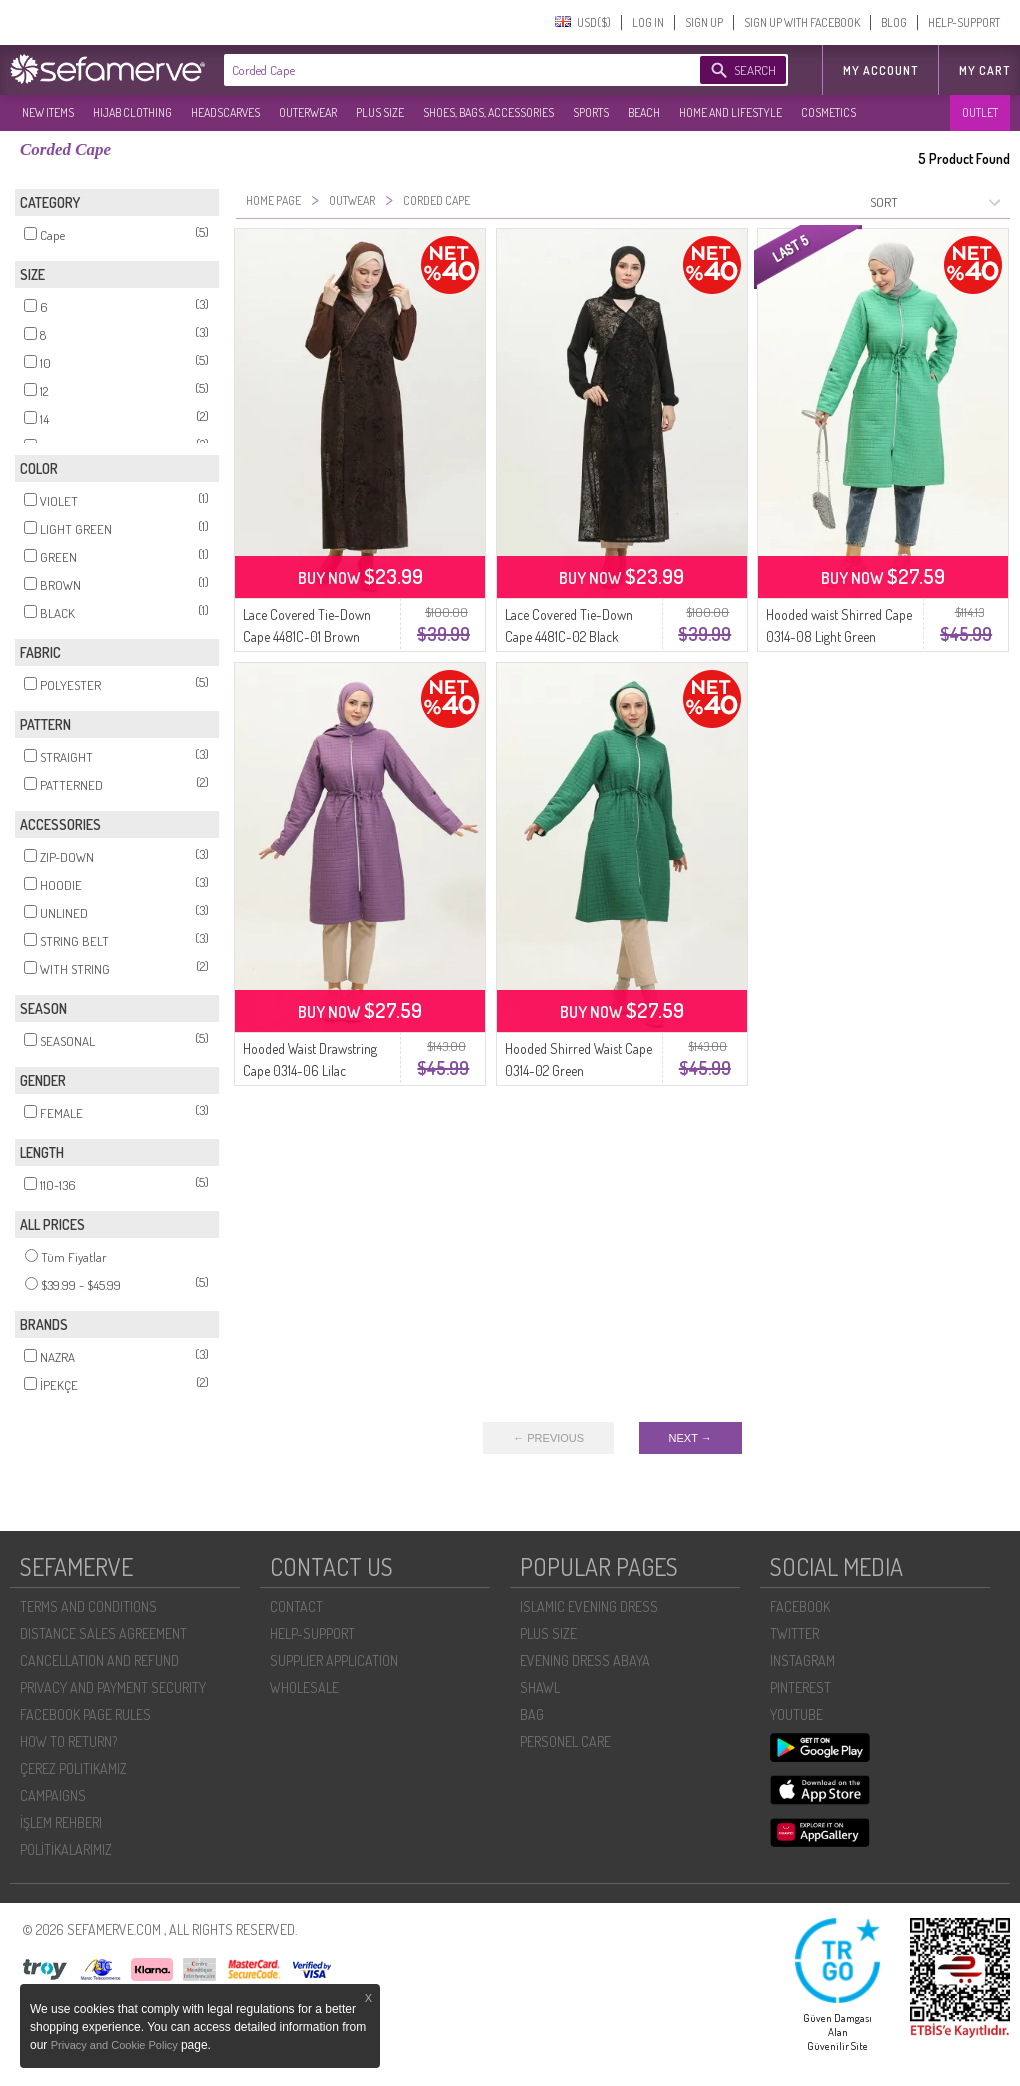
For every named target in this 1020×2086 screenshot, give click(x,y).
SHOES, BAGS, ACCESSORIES (488, 112)
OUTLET (980, 112)
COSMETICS (828, 112)
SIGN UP (704, 22)
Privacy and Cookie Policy (116, 2045)
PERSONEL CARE (565, 1741)
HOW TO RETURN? (68, 1741)
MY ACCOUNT (880, 70)
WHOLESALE (304, 1687)
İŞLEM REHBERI (61, 1822)
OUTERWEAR (308, 112)
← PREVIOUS (548, 1438)
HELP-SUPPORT (964, 22)
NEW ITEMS (48, 112)
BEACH (644, 112)
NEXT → (690, 1438)
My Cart (984, 70)
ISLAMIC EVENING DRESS (589, 1606)
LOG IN (648, 22)
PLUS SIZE (380, 112)
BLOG (894, 22)
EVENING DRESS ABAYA (585, 1660)
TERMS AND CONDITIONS (88, 1606)
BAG (532, 1714)
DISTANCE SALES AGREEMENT (103, 1633)
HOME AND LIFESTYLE (730, 112)
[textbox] (442, 70)
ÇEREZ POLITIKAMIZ (73, 1768)
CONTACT (296, 1606)
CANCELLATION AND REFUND (99, 1660)
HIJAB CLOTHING (132, 112)
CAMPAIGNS (53, 1795)
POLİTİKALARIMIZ (66, 1849)
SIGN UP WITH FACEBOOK (802, 22)
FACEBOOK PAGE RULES (85, 1714)
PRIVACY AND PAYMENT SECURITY (113, 1687)
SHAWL (540, 1687)
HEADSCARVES (225, 112)
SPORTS (591, 112)
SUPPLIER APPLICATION (334, 1660)
